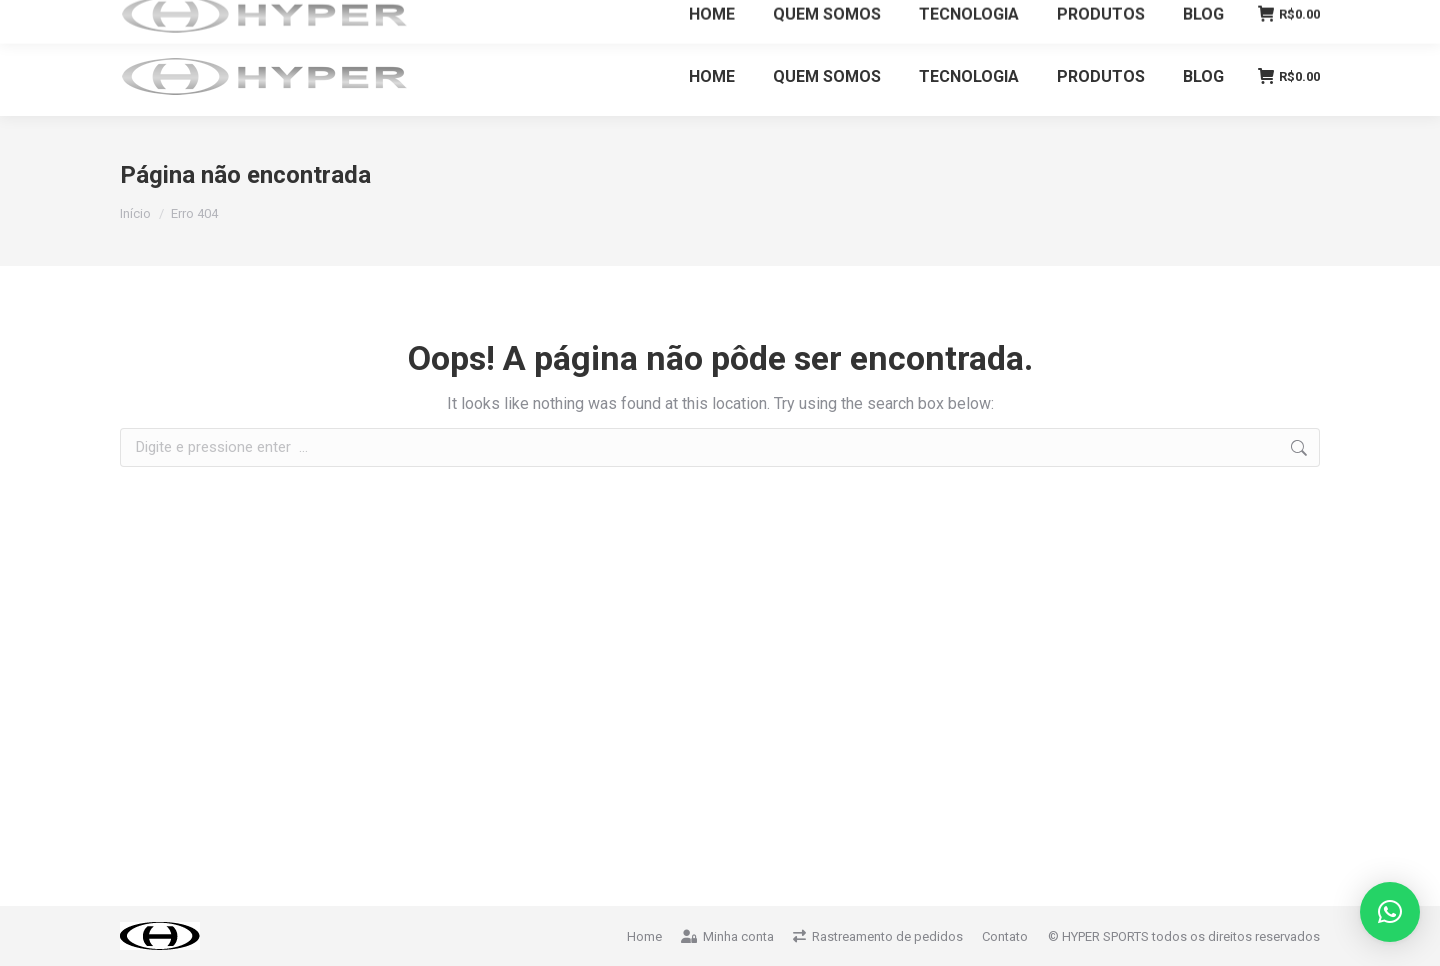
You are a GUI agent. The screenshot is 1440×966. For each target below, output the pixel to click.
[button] (1390, 912)
